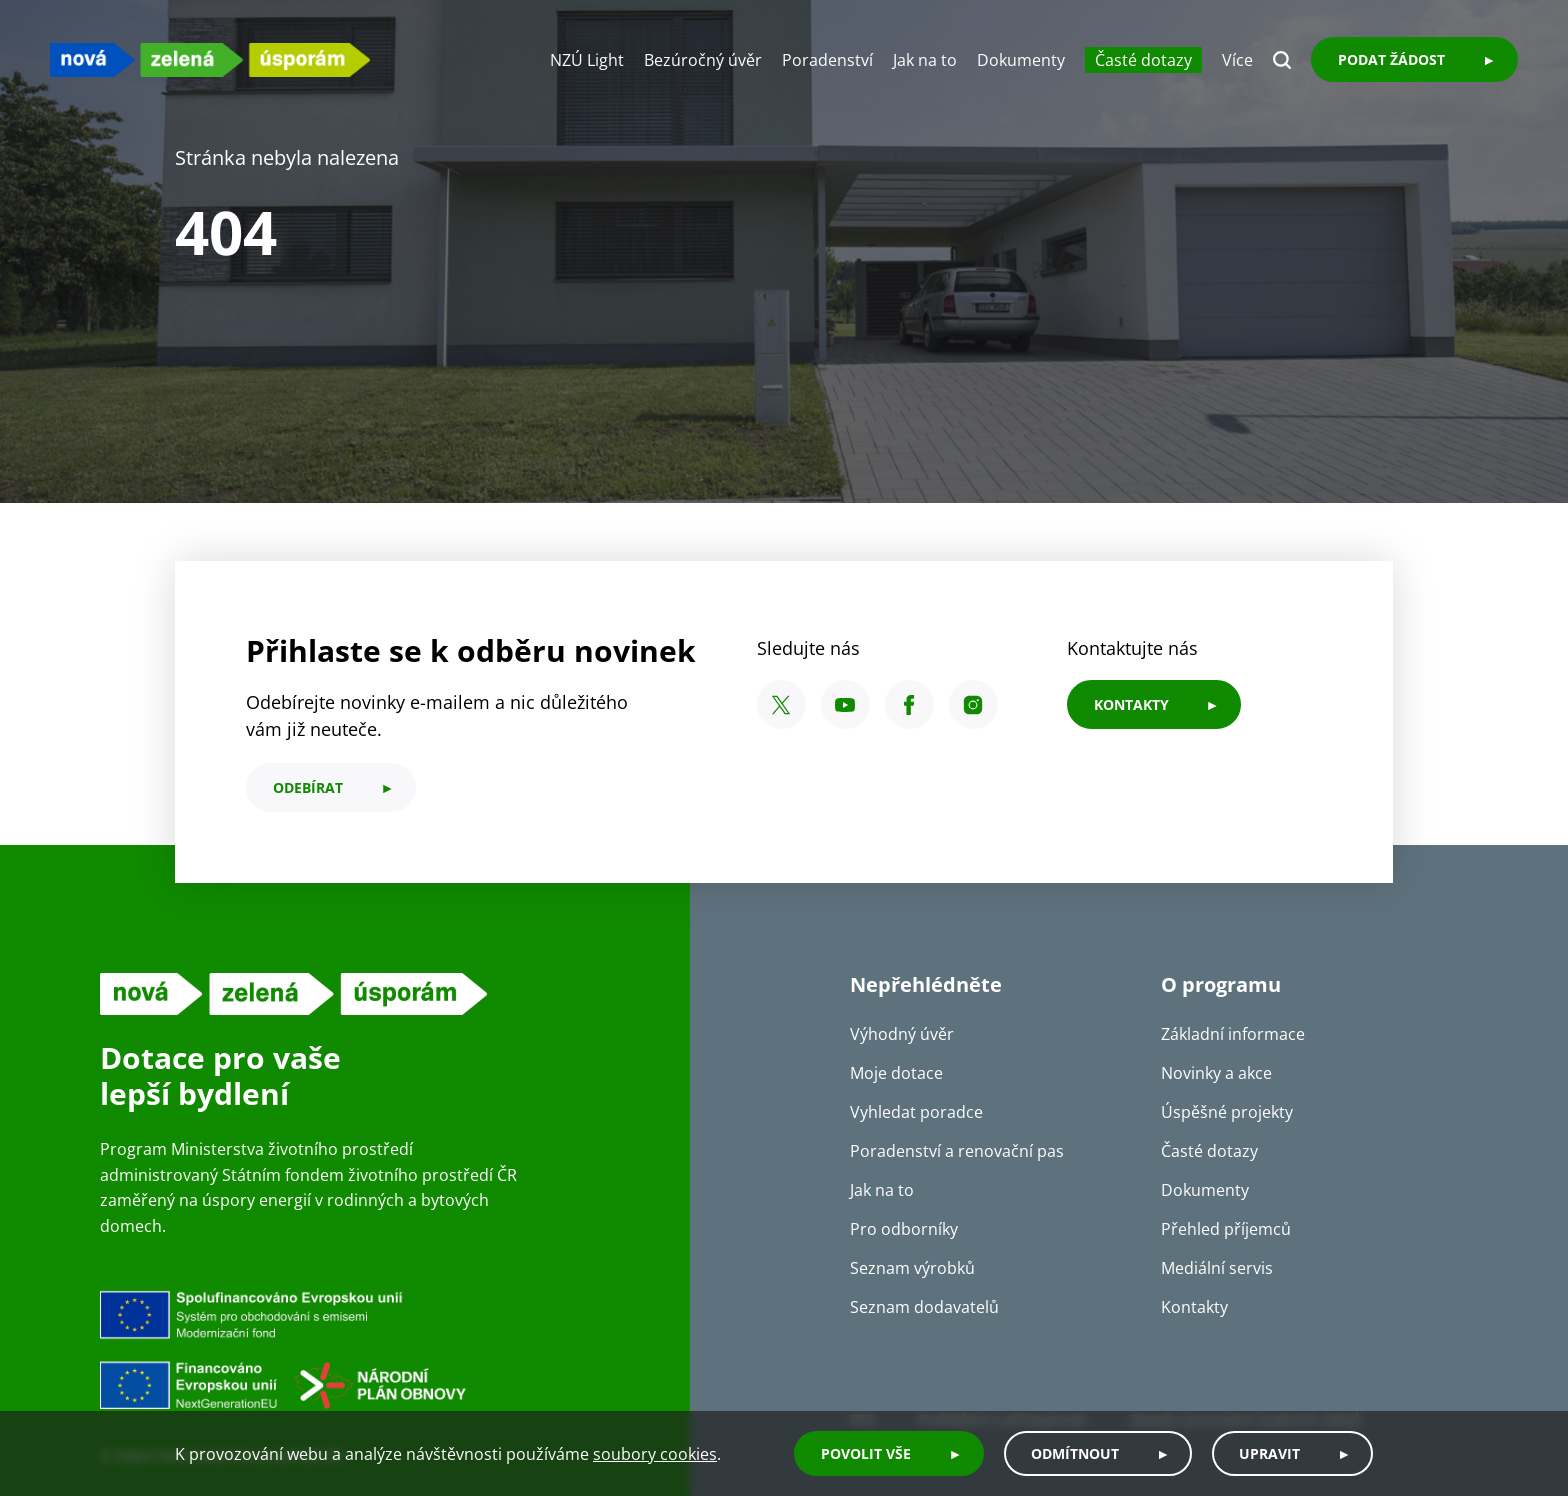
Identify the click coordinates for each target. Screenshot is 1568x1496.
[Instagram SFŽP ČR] (973, 704)
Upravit (1269, 1453)
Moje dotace (896, 1073)
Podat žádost (1391, 59)
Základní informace (1233, 1034)
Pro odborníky (904, 1229)
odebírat (308, 787)
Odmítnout (1075, 1453)
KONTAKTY (1131, 704)
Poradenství (827, 60)
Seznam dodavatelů (924, 1307)
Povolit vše (866, 1453)
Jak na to (925, 60)
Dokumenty (1021, 60)
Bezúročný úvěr (703, 60)
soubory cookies (655, 1454)
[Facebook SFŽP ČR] (909, 704)
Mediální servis (1217, 1268)
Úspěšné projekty (1227, 1112)
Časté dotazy (1143, 60)
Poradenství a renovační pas (957, 1151)
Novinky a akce (1216, 1073)
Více (1237, 60)
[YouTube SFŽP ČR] (845, 704)
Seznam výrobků (912, 1268)
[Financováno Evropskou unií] (375, 1349)
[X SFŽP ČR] (781, 704)
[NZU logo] (210, 59)
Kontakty (1194, 1307)
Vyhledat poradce (916, 1112)
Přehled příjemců (1226, 1229)
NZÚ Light (587, 60)
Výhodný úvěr (902, 1034)
